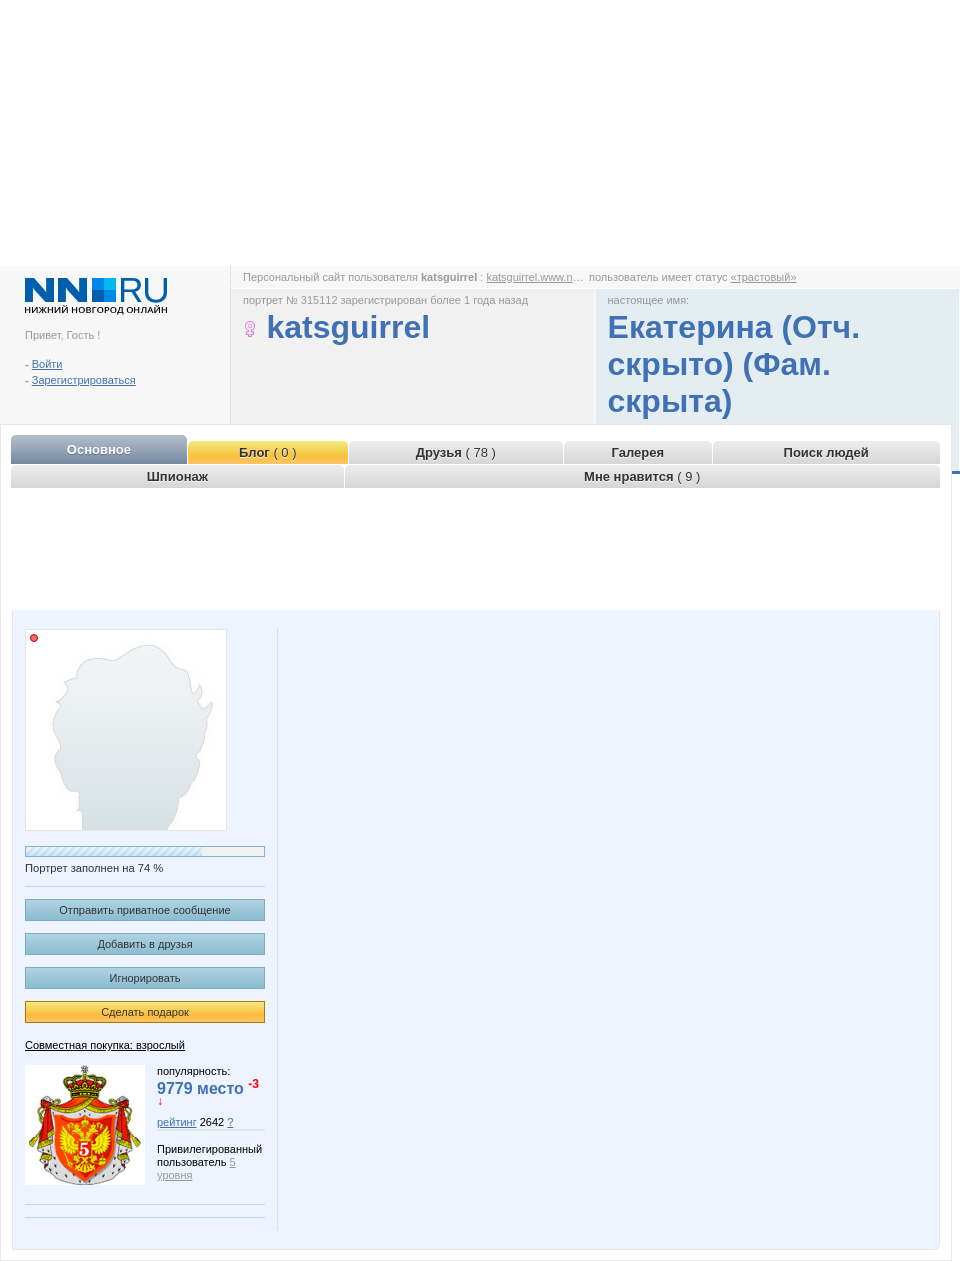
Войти (47, 364)
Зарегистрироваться (84, 380)
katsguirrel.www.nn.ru (538, 277)
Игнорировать (145, 978)
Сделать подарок (145, 1012)
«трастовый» (764, 277)
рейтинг (177, 1122)
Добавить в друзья (144, 944)
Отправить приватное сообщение (144, 910)
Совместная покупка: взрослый (105, 1045)
